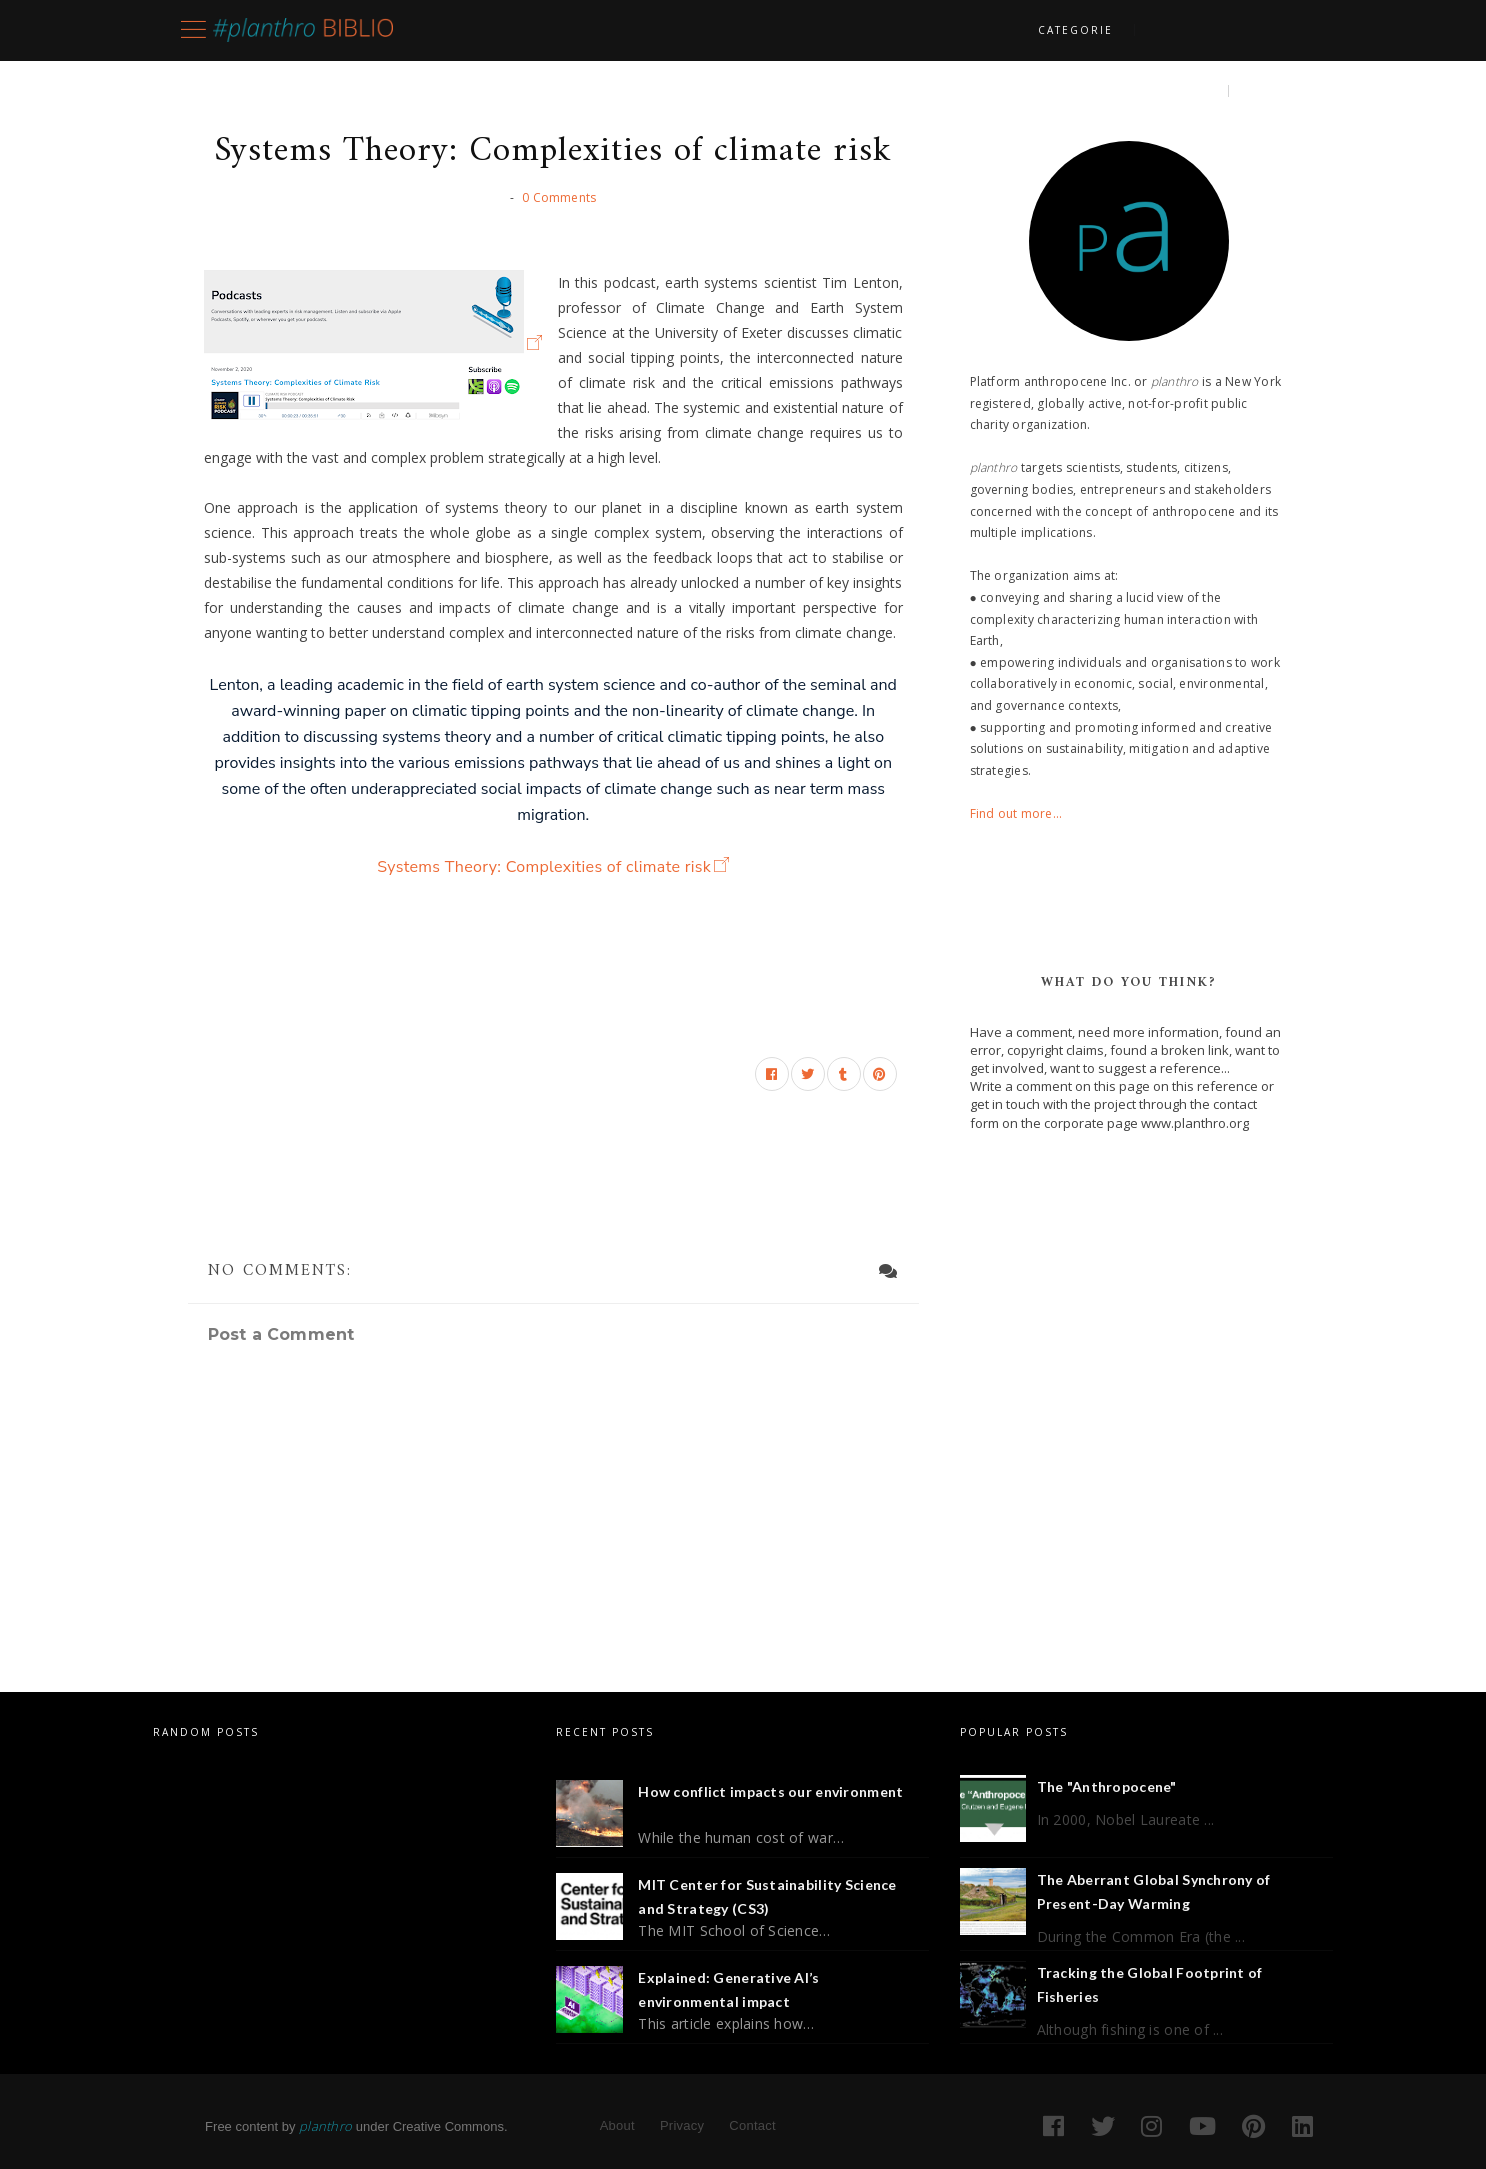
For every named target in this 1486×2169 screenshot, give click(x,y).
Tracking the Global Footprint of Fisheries (1150, 1984)
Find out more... (1016, 813)
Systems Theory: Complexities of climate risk (544, 867)
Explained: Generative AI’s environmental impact (728, 1989)
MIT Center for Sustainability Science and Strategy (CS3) (767, 1896)
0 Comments (559, 197)
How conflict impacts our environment (770, 1791)
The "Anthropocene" (1107, 1786)
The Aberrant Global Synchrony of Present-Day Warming (1154, 1891)
